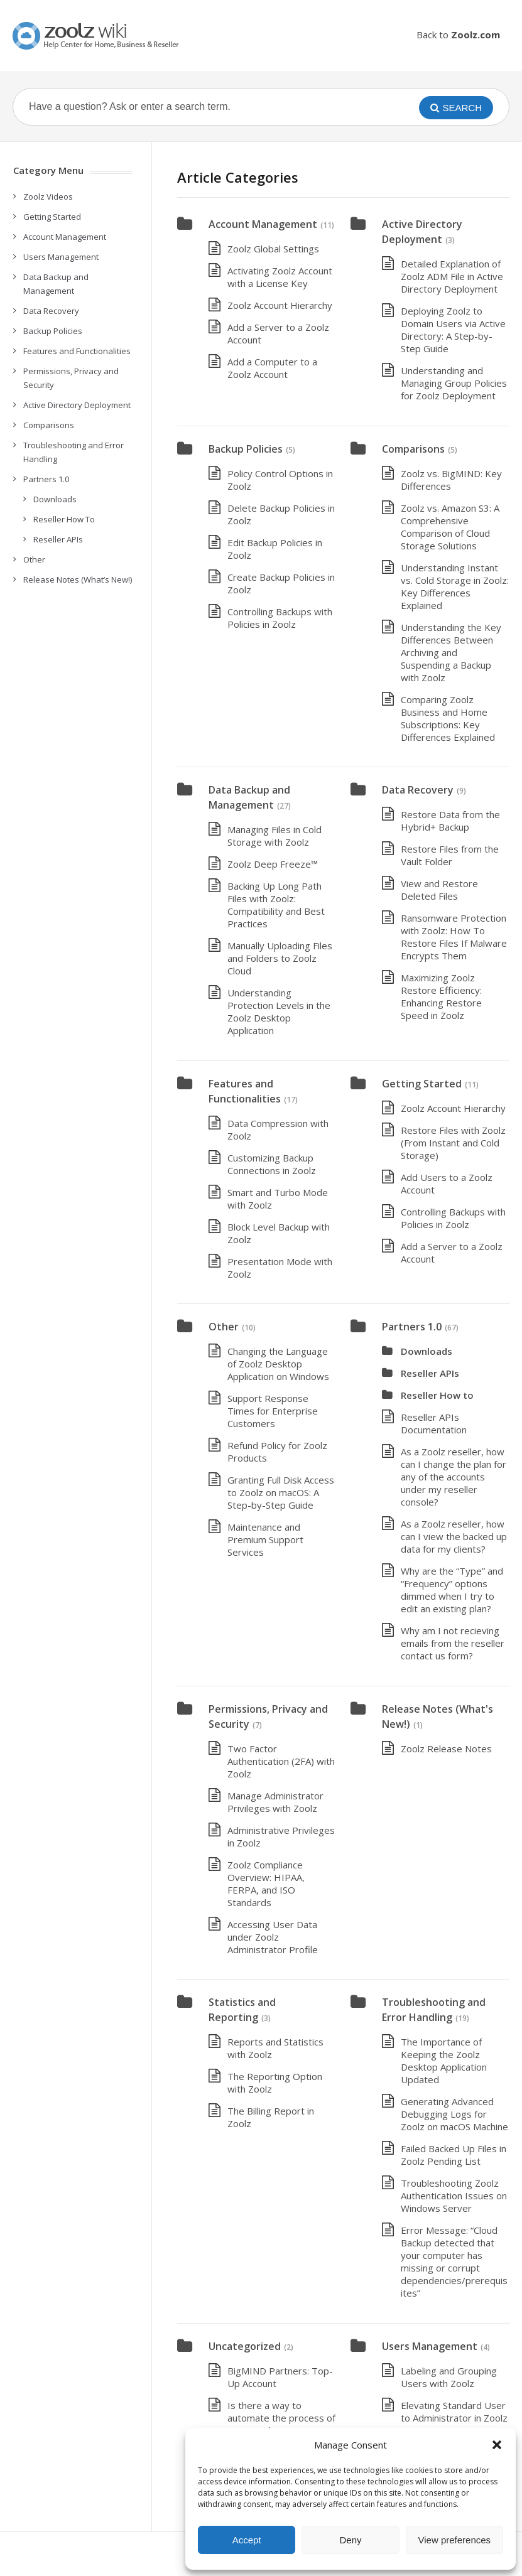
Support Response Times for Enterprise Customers (272, 1411)
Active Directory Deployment (77, 405)
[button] (497, 2445)
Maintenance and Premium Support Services (265, 1539)
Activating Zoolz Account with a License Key (279, 276)
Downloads (426, 1351)
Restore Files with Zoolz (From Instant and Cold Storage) (453, 1142)
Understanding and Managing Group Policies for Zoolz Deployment (454, 383)
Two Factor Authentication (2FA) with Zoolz (281, 1761)
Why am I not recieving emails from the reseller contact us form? (452, 1643)
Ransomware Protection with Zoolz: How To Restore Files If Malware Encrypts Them (454, 937)
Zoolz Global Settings (273, 248)
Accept (246, 2540)
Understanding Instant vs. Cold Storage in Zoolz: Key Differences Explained (455, 586)
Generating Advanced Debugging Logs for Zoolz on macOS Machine (454, 2114)
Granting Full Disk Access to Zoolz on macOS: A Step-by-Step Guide (280, 1492)
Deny (350, 2540)
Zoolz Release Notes (446, 1748)
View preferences (454, 2540)
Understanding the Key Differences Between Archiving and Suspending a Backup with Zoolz (451, 652)
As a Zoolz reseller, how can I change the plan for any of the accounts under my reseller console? (453, 1476)
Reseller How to (437, 1395)
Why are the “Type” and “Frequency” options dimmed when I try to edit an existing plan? (452, 1590)
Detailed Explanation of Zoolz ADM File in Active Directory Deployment (452, 276)
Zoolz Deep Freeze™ (272, 864)
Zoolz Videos (48, 196)
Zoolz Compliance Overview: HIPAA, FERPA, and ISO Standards (266, 1883)
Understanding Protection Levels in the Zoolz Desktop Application (278, 1011)
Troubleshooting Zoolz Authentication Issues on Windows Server (454, 2195)
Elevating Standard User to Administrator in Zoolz (454, 2411)
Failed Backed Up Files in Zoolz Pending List (453, 2154)
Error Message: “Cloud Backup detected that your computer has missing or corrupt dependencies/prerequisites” (454, 2261)
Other (224, 1327)
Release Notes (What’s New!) (77, 579)
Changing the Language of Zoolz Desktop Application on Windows (278, 1363)
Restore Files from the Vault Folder (450, 855)
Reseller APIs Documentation (434, 1423)
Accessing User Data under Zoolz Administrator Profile (272, 1937)
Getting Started (422, 1084)
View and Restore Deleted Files (439, 889)
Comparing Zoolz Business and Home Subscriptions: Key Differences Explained (448, 718)
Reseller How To (64, 519)
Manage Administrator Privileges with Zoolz (275, 1801)
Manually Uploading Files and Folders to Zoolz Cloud (279, 958)
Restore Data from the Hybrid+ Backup (450, 820)
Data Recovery (418, 790)
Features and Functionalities (77, 351)
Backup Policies (246, 449)
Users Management (429, 2346)
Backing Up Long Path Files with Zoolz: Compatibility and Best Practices (276, 905)
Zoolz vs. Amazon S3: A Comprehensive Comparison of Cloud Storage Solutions (450, 527)
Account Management (263, 224)
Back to (458, 34)
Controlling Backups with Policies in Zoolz (279, 617)
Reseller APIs (430, 1373)
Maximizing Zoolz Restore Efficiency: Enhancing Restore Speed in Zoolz (441, 996)
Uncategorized (245, 2346)
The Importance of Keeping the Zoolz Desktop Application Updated (444, 2060)
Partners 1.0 (412, 1327)
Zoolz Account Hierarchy (279, 305)
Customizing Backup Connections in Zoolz (271, 1164)
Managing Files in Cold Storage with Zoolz (274, 835)
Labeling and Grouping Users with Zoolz (449, 2377)
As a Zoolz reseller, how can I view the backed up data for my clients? (454, 1536)
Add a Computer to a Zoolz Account (272, 367)
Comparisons (413, 449)
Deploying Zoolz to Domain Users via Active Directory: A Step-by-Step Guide (453, 329)
